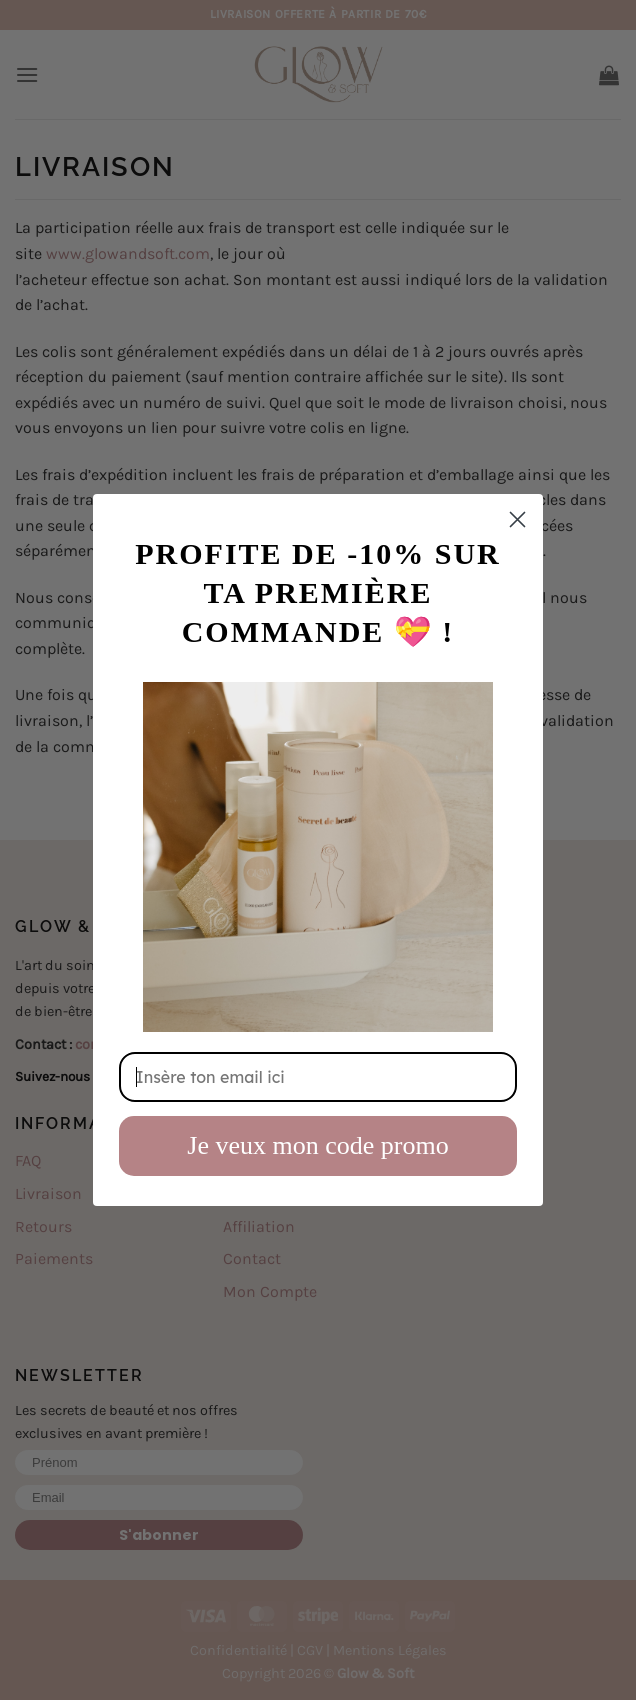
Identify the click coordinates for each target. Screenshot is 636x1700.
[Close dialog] (517, 519)
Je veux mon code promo (317, 1145)
